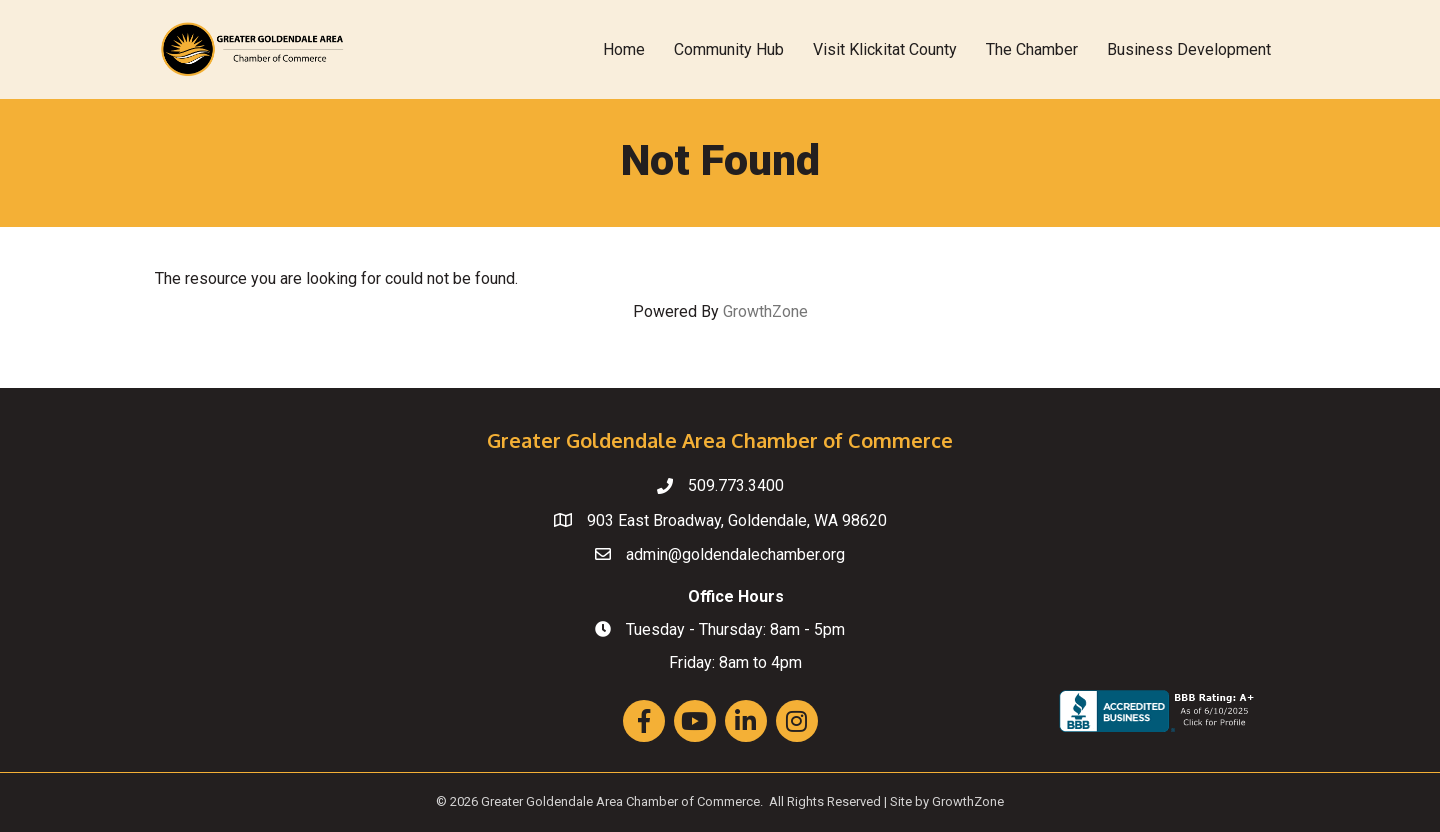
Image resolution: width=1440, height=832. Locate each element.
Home (624, 49)
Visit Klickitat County (885, 49)
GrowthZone (765, 311)
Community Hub (729, 49)
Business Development (1189, 49)
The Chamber (1032, 49)
